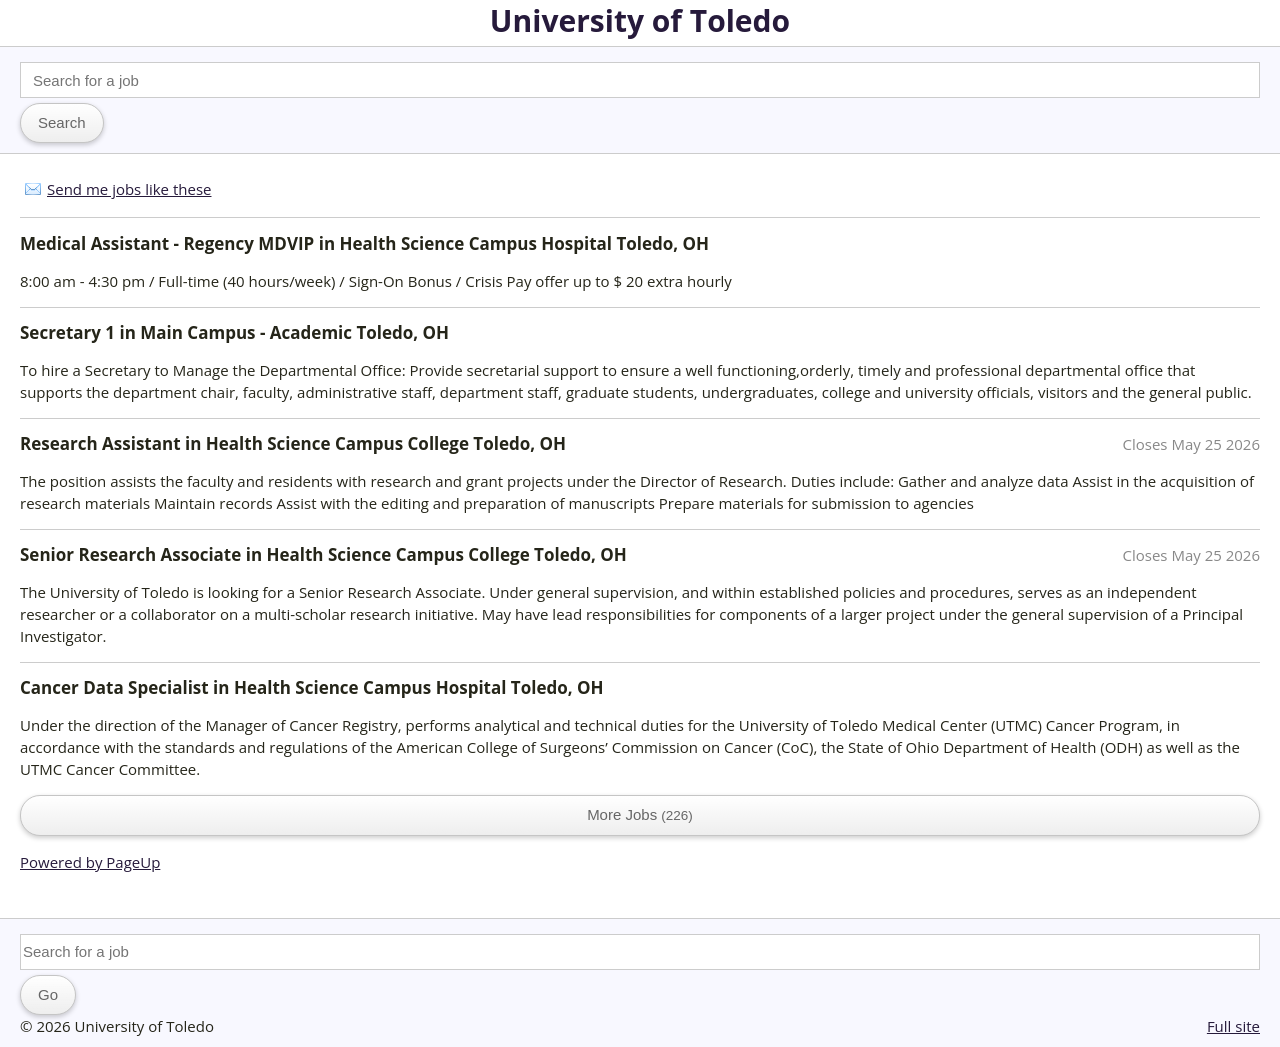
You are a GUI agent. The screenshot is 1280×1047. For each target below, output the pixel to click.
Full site (1233, 1026)
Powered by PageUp (90, 862)
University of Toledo (640, 20)
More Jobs (640, 814)
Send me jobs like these (129, 189)
